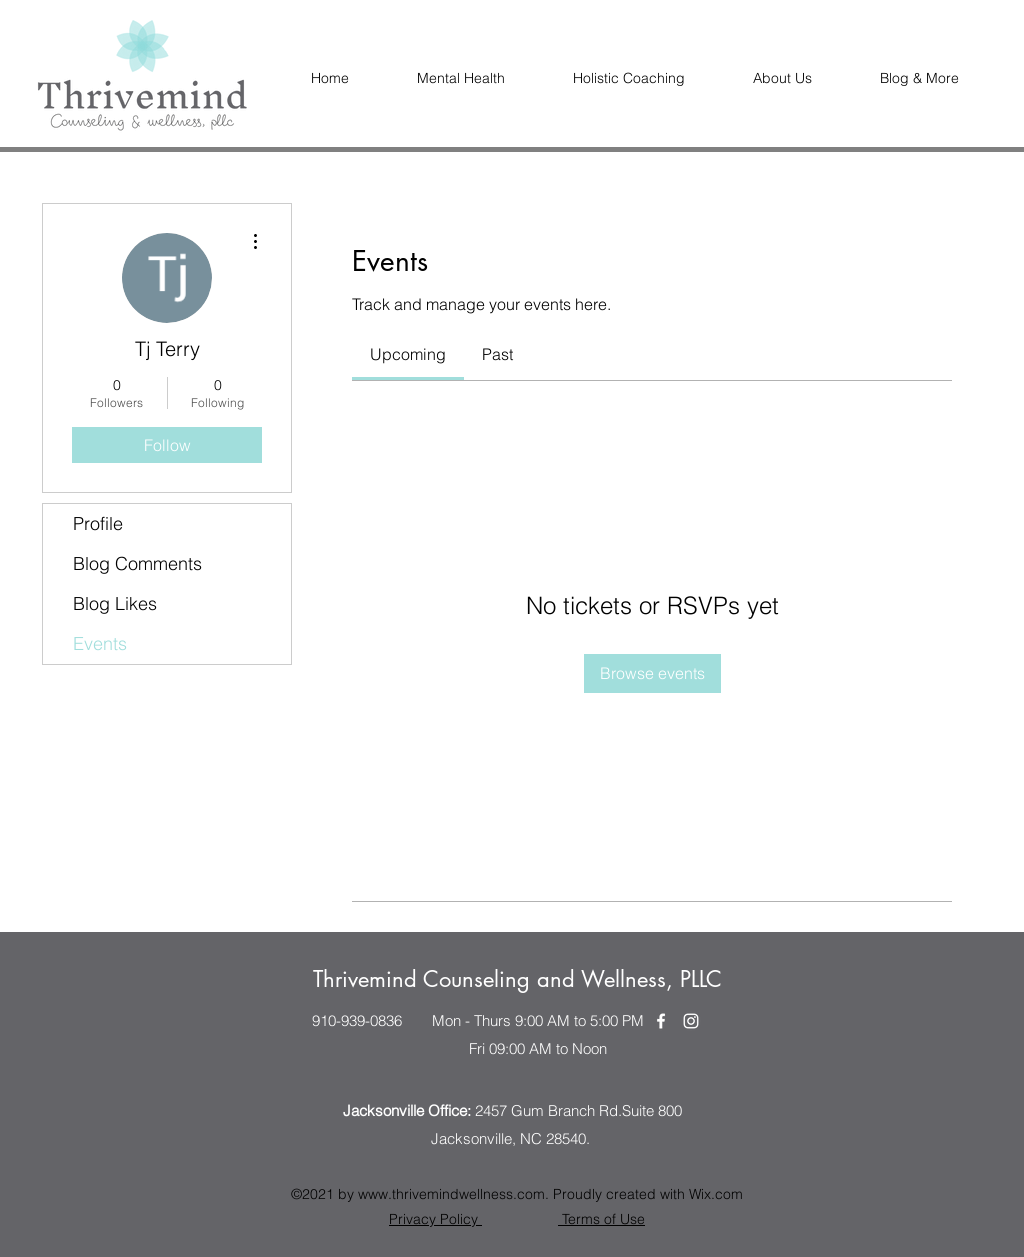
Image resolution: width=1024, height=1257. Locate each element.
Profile (98, 523)
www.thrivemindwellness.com (451, 1194)
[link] (408, 354)
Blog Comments (137, 563)
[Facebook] (661, 1021)
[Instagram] (691, 1021)
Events (100, 643)
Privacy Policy (435, 1219)
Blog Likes (115, 603)
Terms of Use (601, 1219)
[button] (782, 78)
